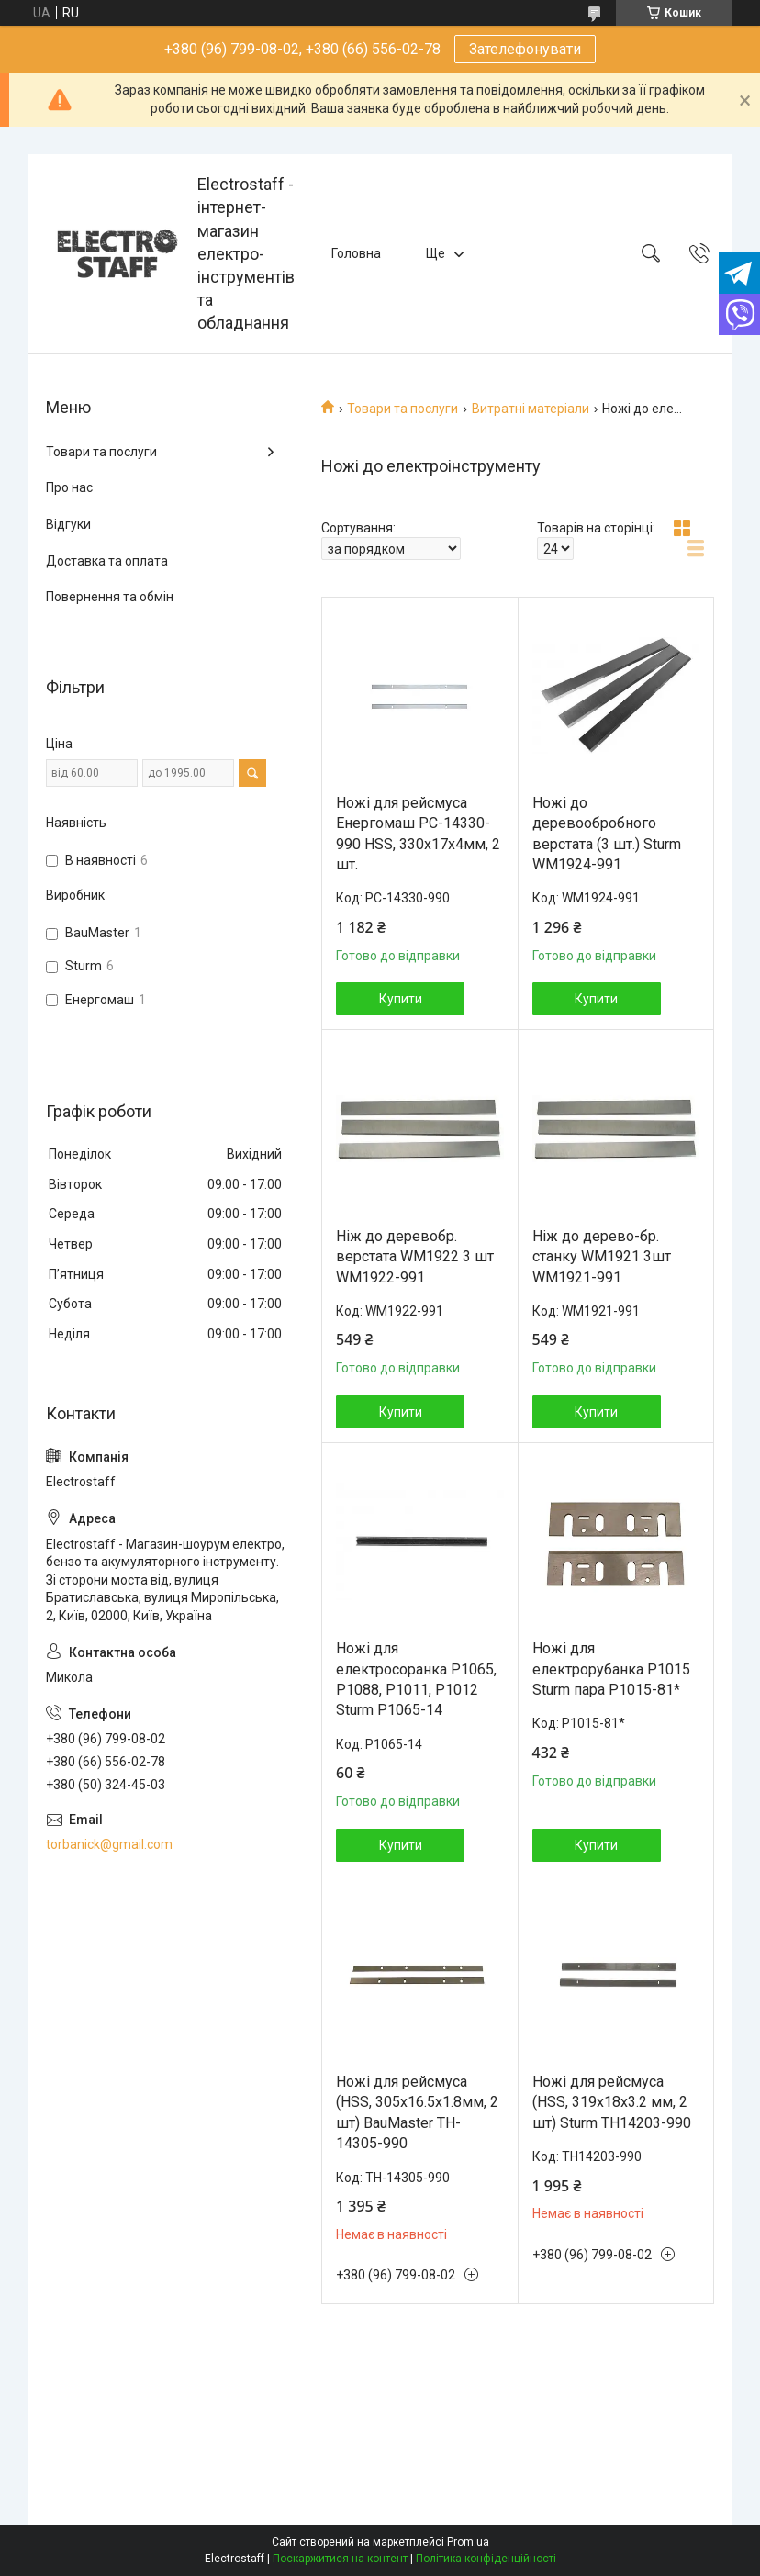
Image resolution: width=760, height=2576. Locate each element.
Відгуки (68, 524)
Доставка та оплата (107, 561)
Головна (356, 253)
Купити (400, 998)
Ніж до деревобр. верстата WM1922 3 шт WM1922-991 (415, 1256)
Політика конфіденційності (486, 2558)
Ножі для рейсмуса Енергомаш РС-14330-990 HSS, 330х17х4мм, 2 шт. (418, 833)
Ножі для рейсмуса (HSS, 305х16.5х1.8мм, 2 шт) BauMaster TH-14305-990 (417, 2112)
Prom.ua (468, 2542)
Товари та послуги (402, 408)
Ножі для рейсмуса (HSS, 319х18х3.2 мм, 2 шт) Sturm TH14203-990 (611, 2102)
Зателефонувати (525, 49)
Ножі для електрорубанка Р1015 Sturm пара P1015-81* (611, 1669)
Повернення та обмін (109, 596)
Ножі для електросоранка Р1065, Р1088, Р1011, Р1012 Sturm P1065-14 (416, 1679)
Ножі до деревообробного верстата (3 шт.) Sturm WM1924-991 (606, 833)
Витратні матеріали (530, 408)
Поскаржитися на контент (340, 2558)
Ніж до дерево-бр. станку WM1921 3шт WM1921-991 (601, 1256)
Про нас (69, 487)
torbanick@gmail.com (109, 1844)
